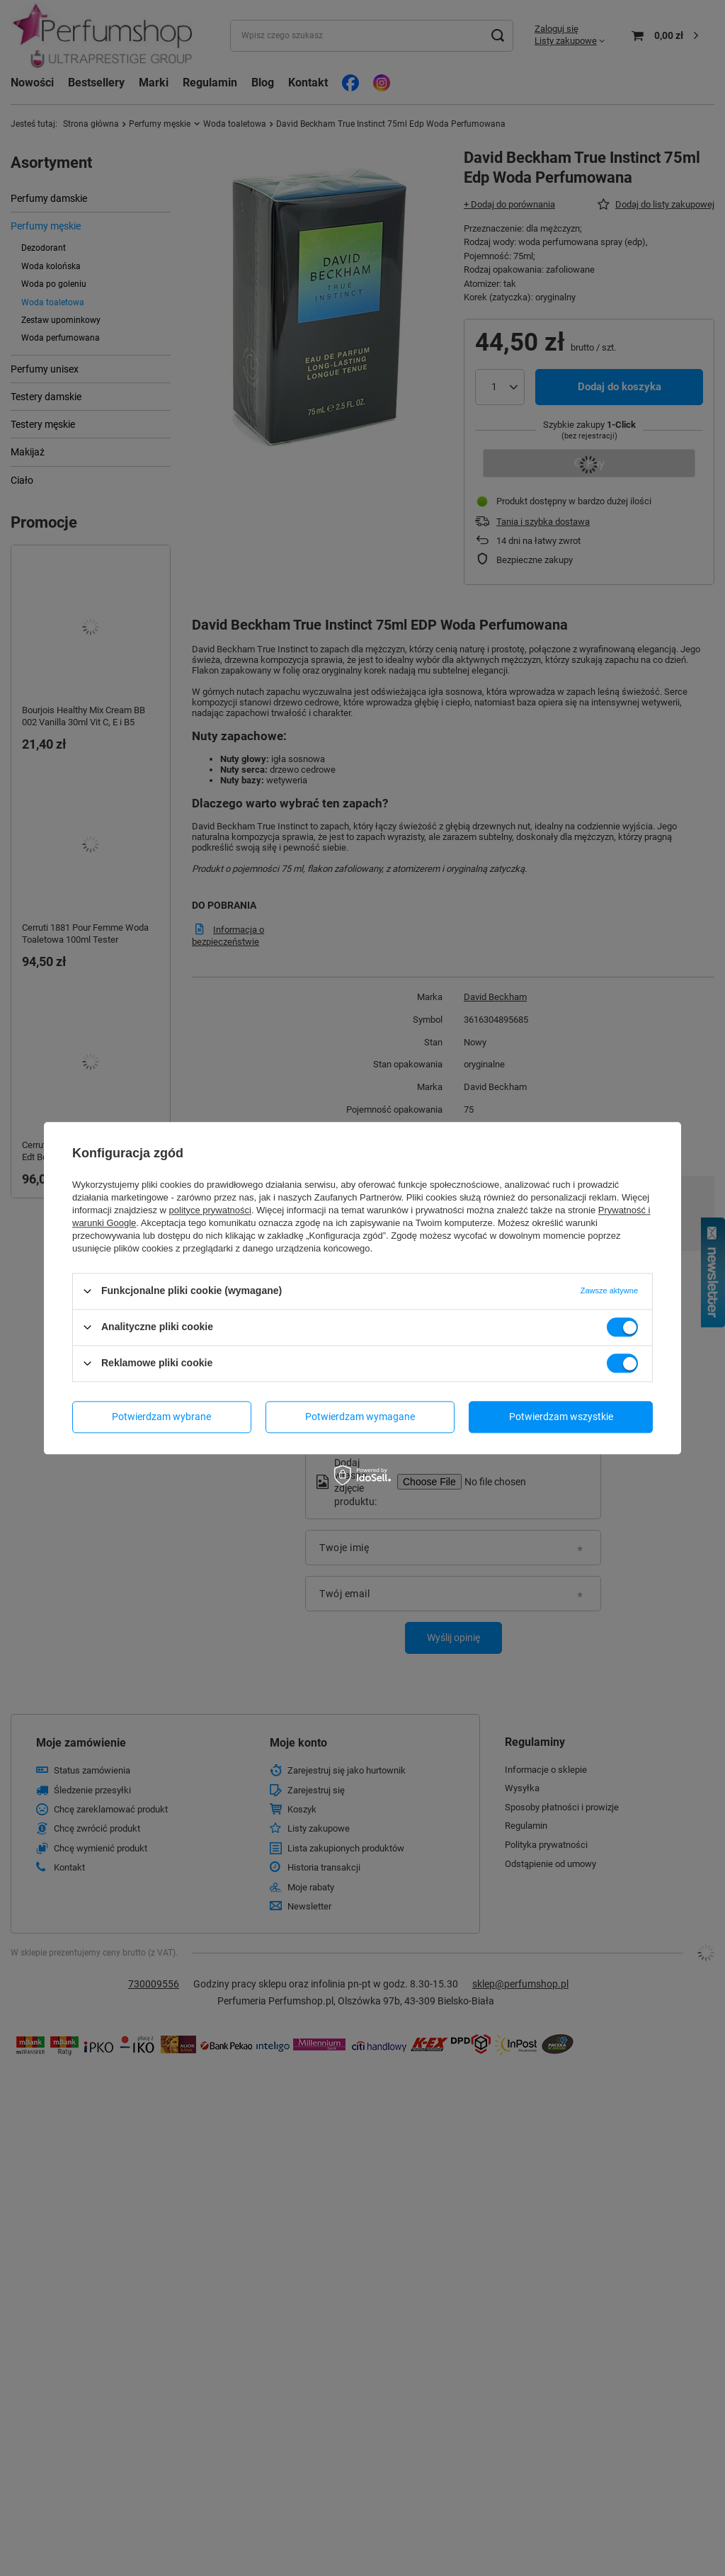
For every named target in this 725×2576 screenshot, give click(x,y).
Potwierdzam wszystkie (561, 1416)
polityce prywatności (210, 1210)
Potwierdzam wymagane (360, 1416)
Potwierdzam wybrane (161, 1416)
